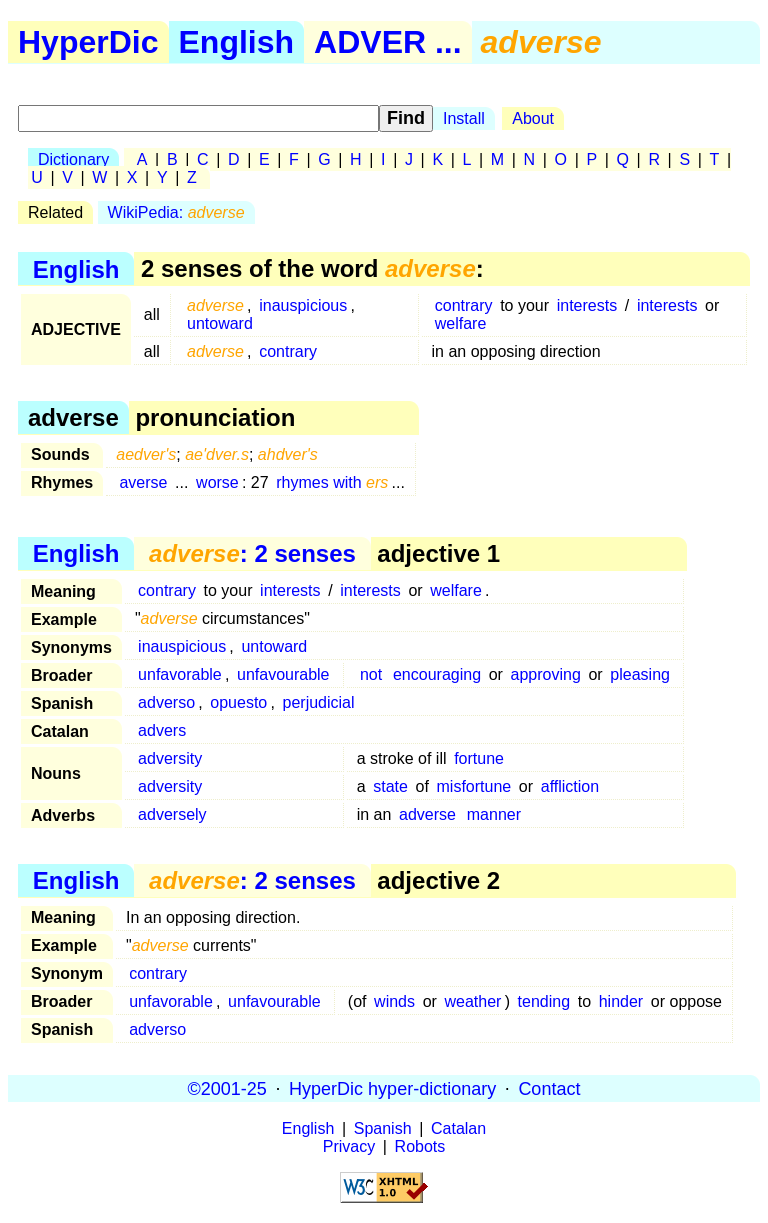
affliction (570, 786)
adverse (427, 814)
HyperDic (88, 42)
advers (162, 730)
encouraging (437, 674)
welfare (461, 323)
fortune (479, 758)
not (371, 674)
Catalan (458, 1128)
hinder (621, 1001)
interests (587, 305)
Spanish (383, 1128)
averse (143, 482)
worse (217, 482)
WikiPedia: (176, 212)
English (237, 42)
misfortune (474, 786)
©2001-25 (227, 1088)
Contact (549, 1088)
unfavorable (180, 674)
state (390, 786)
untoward (220, 323)
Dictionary (73, 159)
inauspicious (303, 305)
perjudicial (319, 702)
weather (473, 1001)
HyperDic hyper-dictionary (392, 1088)
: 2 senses (252, 553)
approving (546, 674)
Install (464, 118)
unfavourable (283, 674)
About (533, 118)
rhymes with (332, 482)
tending (544, 1001)
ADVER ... (388, 42)
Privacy (349, 1146)
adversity (170, 758)
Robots (420, 1146)
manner (494, 814)
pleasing (640, 674)
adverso (166, 702)
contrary (464, 305)
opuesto (238, 702)
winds (394, 1001)
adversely (172, 814)
